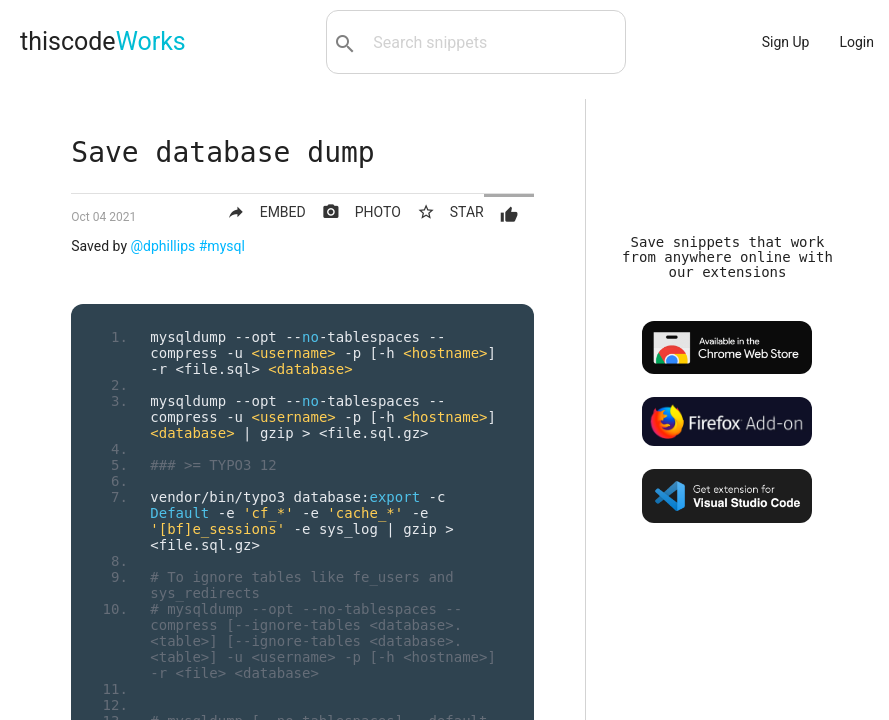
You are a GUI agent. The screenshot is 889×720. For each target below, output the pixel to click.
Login (856, 42)
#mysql (222, 246)
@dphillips (163, 246)
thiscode (103, 41)
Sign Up (786, 42)
